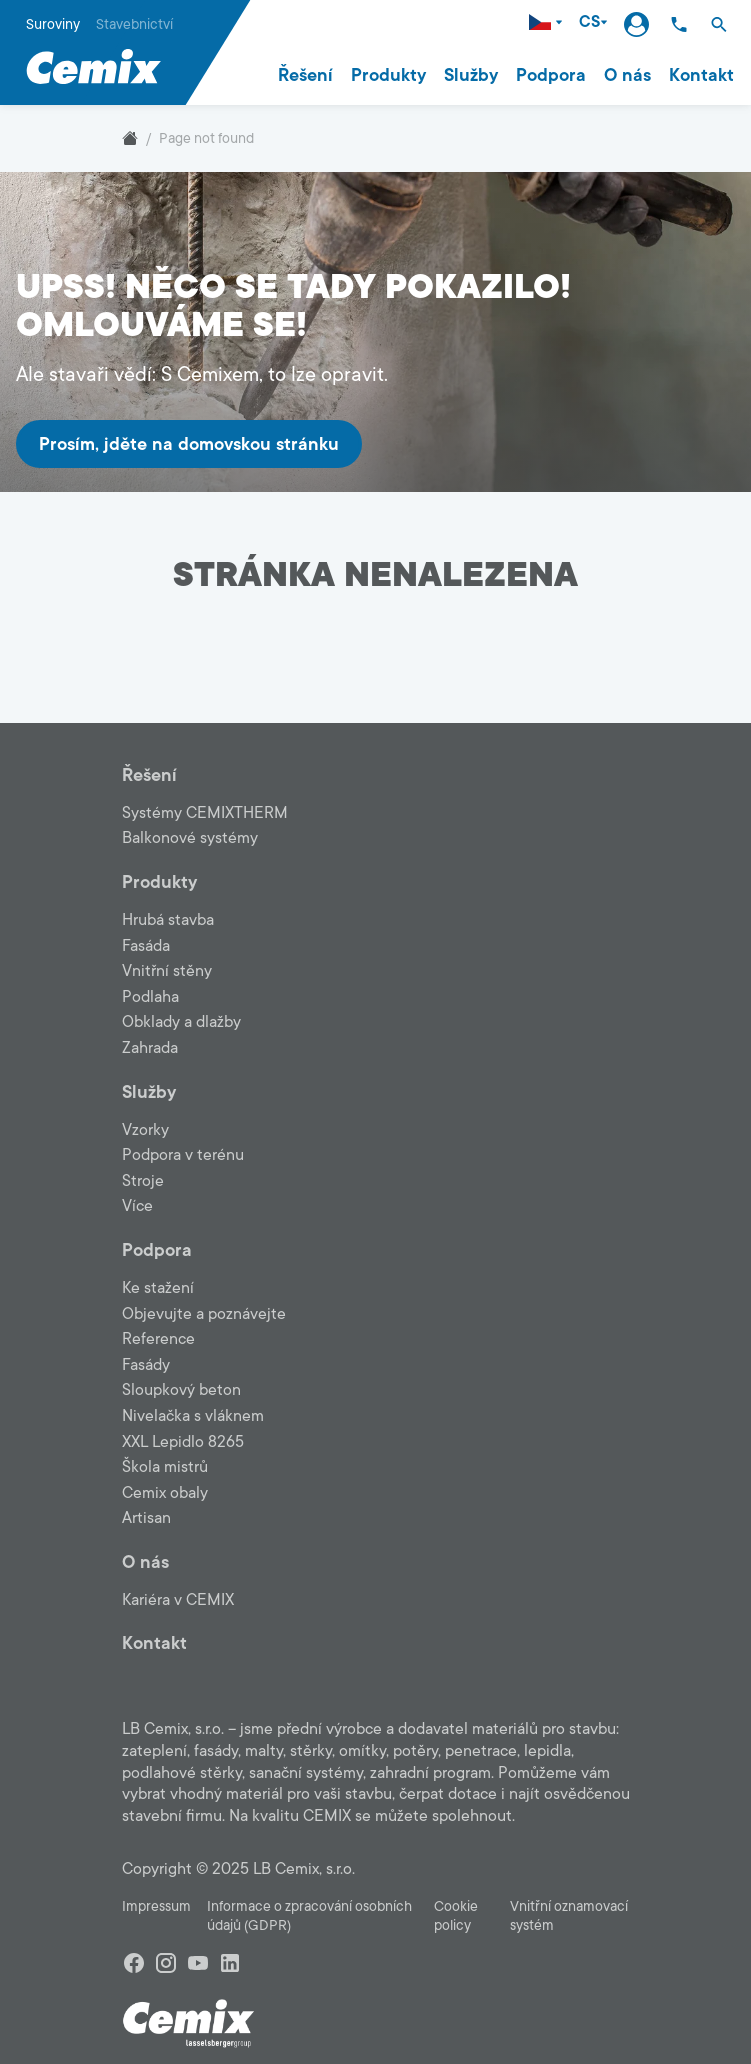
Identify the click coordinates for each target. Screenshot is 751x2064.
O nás (627, 75)
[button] (719, 24)
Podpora (551, 75)
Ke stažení (158, 1288)
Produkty (388, 75)
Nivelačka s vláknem (193, 1416)
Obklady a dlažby (181, 1022)
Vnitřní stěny (167, 971)
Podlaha (150, 997)
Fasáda (146, 946)
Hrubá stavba (168, 920)
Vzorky (145, 1130)
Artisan (146, 1518)
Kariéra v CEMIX (178, 1600)
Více (137, 1206)
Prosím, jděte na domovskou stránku (189, 444)
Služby (471, 75)
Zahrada (150, 1048)
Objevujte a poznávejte (204, 1314)
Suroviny (53, 24)
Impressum (156, 1906)
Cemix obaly (165, 1493)
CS (593, 22)
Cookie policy (456, 1916)
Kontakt (701, 75)
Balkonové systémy (190, 838)
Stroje (143, 1181)
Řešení (305, 75)
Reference (158, 1339)
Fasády (146, 1365)
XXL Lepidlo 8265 (183, 1442)
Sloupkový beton (181, 1390)
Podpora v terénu (183, 1155)
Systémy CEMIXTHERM (205, 813)
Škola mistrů (165, 1467)
